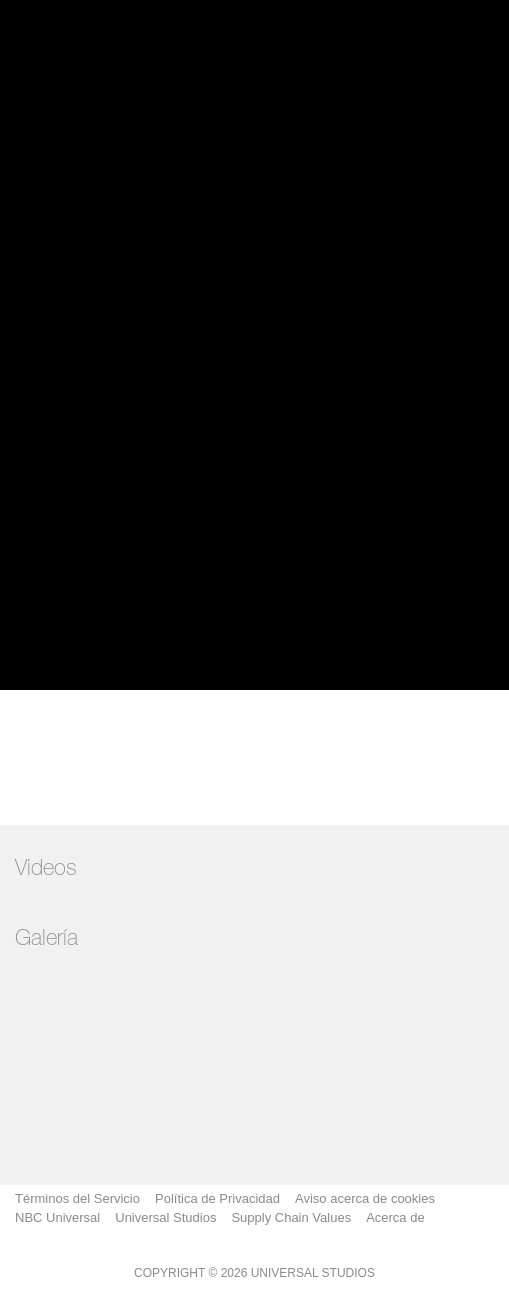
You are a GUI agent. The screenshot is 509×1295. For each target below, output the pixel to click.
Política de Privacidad (217, 1198)
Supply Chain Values (291, 1217)
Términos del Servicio (77, 1198)
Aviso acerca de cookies (365, 1198)
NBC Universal (57, 1217)
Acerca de (395, 1217)
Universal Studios (165, 1217)
